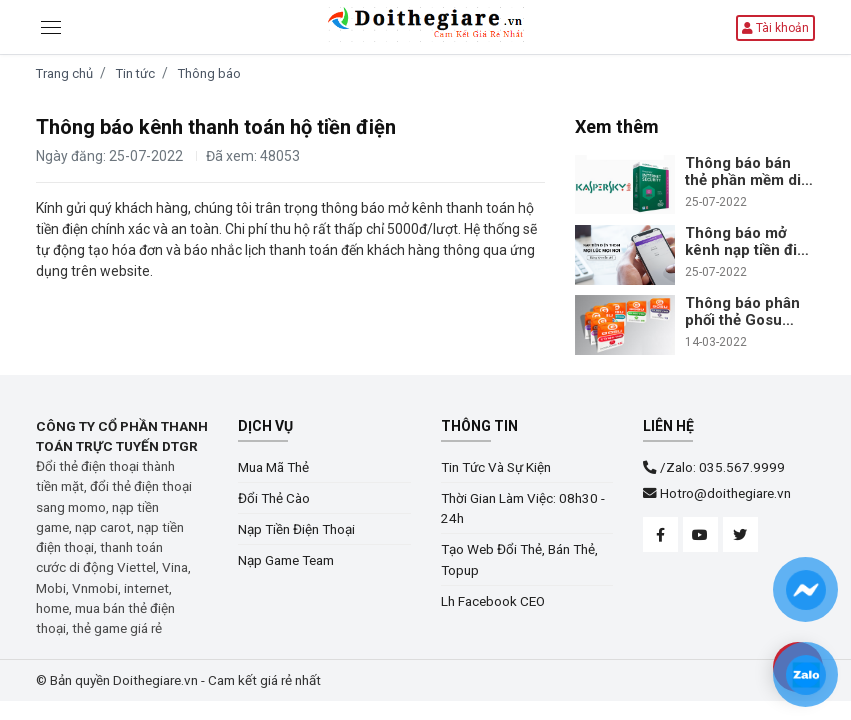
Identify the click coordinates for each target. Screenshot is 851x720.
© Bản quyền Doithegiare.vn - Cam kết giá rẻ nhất (178, 680)
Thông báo (209, 73)
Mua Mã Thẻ (273, 467)
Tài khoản (775, 28)
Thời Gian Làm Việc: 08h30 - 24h (523, 508)
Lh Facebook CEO (493, 601)
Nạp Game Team (286, 560)
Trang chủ (64, 73)
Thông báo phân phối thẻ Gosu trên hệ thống (742, 312)
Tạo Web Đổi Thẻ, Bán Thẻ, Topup (519, 559)
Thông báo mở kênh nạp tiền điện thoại (749, 242)
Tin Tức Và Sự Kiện (496, 467)
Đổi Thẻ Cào (274, 498)
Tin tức (135, 73)
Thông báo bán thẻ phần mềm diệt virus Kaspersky (749, 172)
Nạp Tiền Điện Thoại (296, 529)
